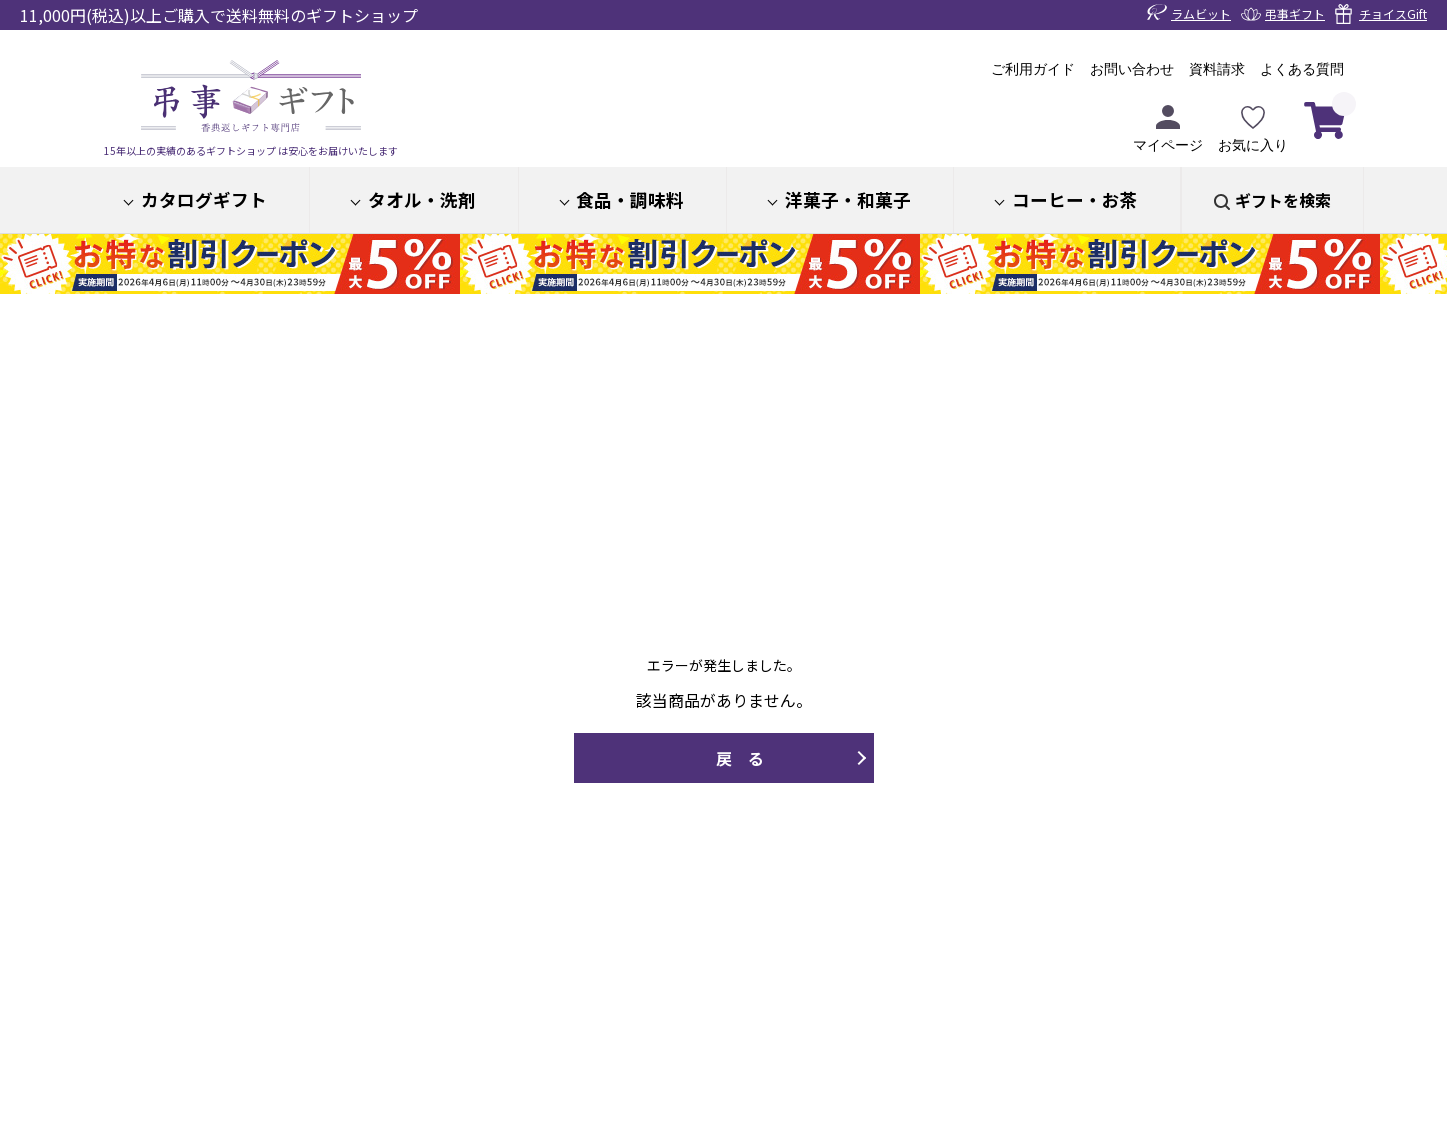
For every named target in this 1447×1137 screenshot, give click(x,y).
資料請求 (1217, 69)
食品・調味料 (630, 199)
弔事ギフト (1295, 13)
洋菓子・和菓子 (848, 199)
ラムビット (1201, 13)
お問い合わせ (1132, 69)
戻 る (740, 758)
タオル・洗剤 (422, 199)
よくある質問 (1302, 69)
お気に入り (1253, 129)
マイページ (1168, 129)
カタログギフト (204, 199)
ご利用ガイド (1033, 69)
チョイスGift (1393, 13)
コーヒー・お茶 (1075, 199)
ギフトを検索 (1283, 200)
